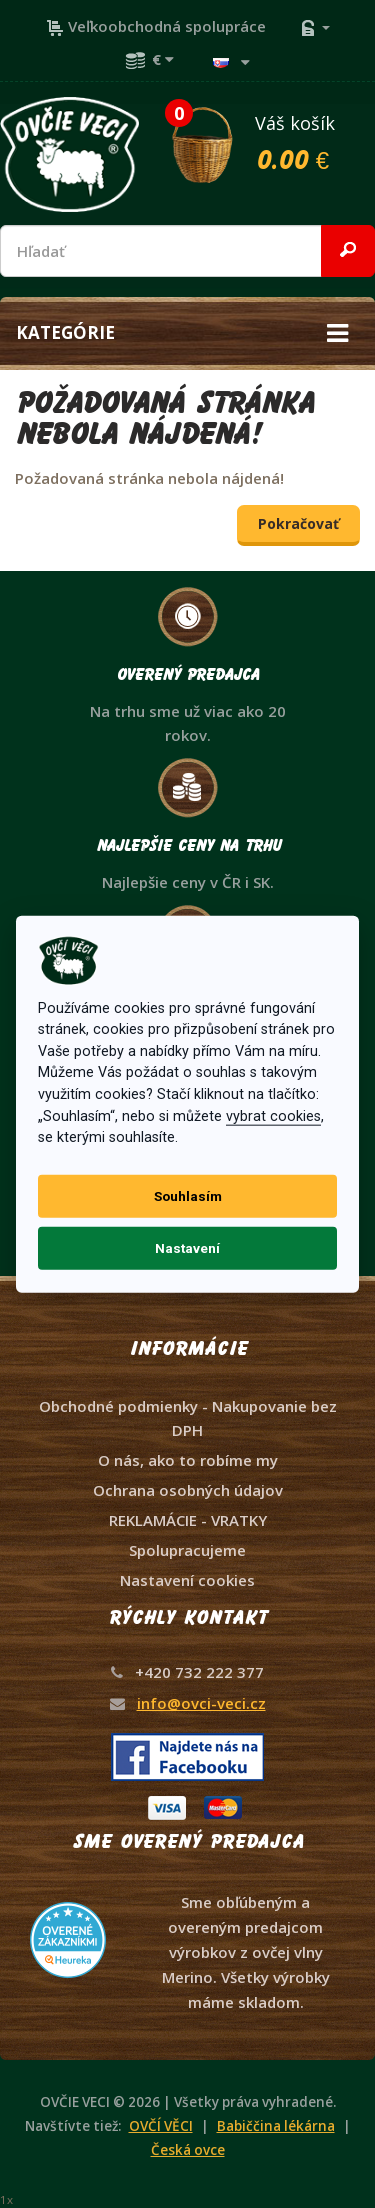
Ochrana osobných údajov (188, 1490)
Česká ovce (188, 2150)
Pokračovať (298, 523)
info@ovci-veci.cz (201, 1703)
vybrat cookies (273, 1115)
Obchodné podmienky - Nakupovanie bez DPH (188, 1418)
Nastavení (187, 1248)
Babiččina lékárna (276, 2126)
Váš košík (271, 142)
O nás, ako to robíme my (188, 1460)
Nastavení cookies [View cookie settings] (187, 1580)
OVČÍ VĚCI (161, 2126)
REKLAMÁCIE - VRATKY (188, 1520)
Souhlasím (188, 1196)
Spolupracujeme (187, 1550)
